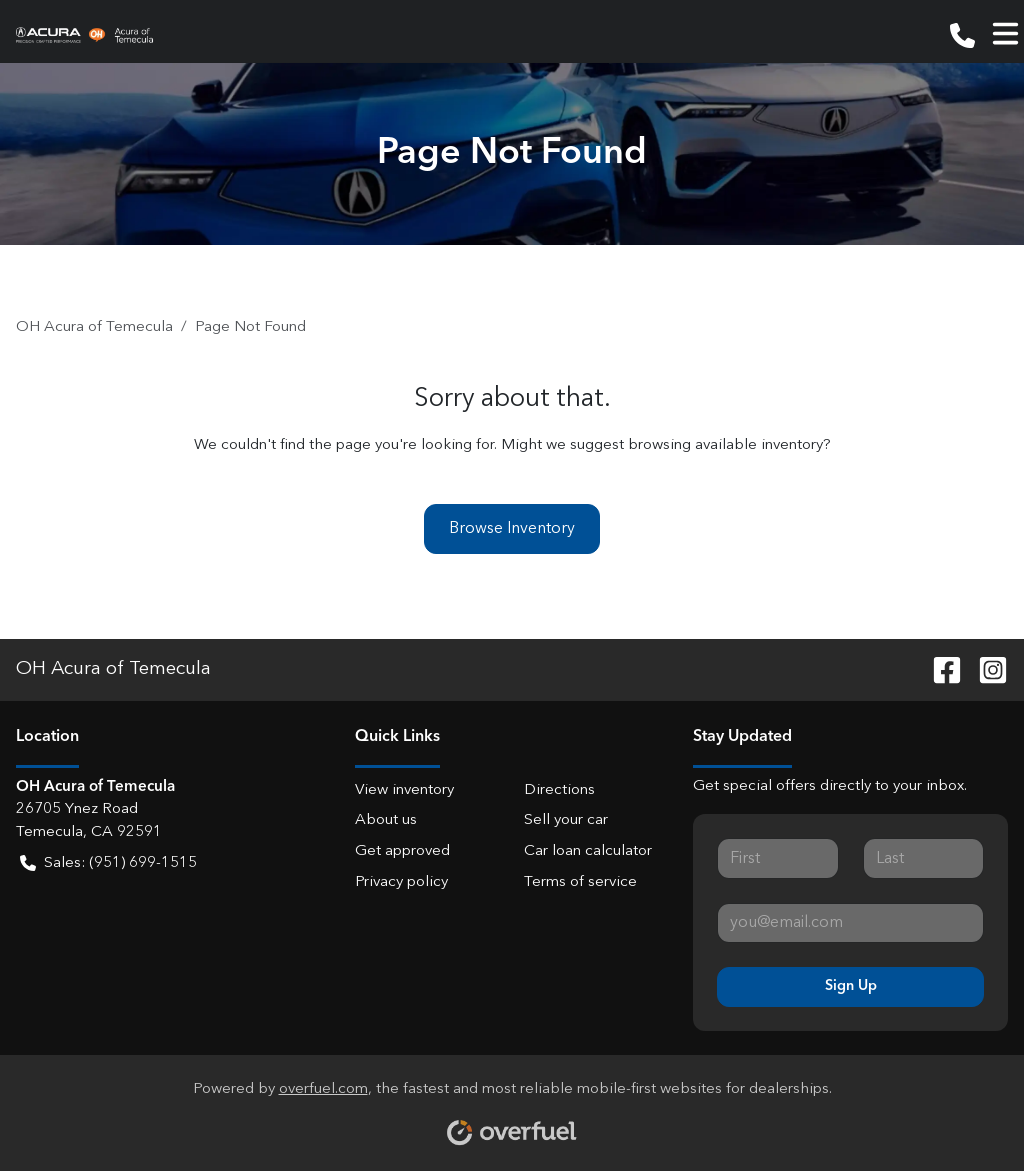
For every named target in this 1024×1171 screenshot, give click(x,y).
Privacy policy (401, 882)
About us (386, 820)
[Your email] (850, 923)
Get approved (402, 851)
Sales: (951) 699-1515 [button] (108, 864)
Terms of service (580, 882)
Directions (559, 790)
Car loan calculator (588, 851)
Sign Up (851, 986)
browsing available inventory (725, 445)
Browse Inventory (512, 529)
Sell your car (566, 820)
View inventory (404, 790)
